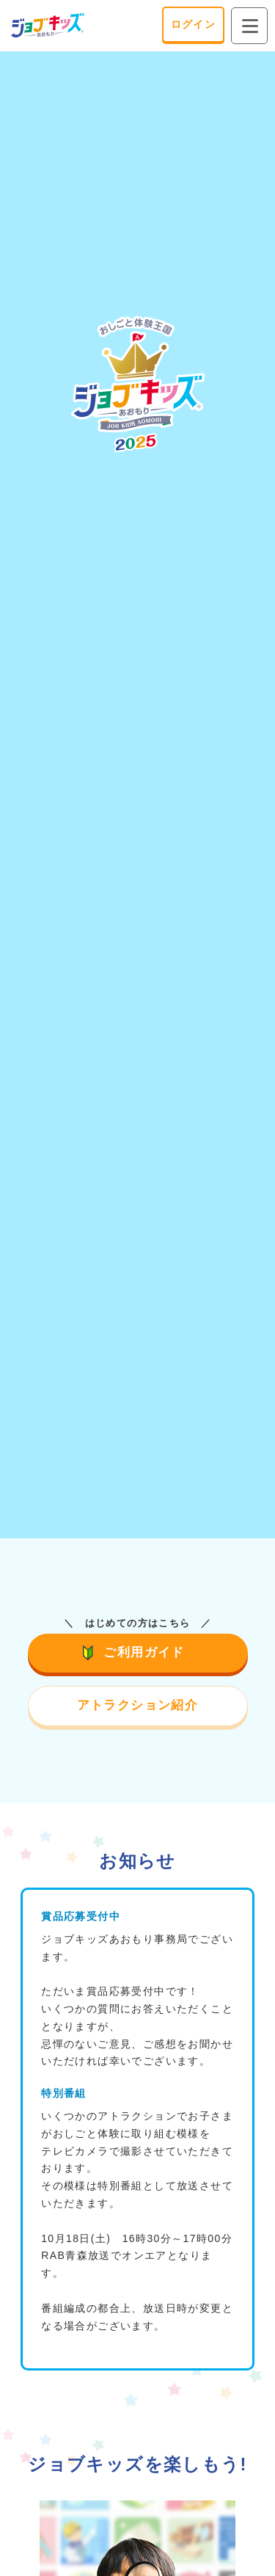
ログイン (193, 24)
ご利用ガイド (137, 1652)
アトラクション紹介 (138, 1705)
